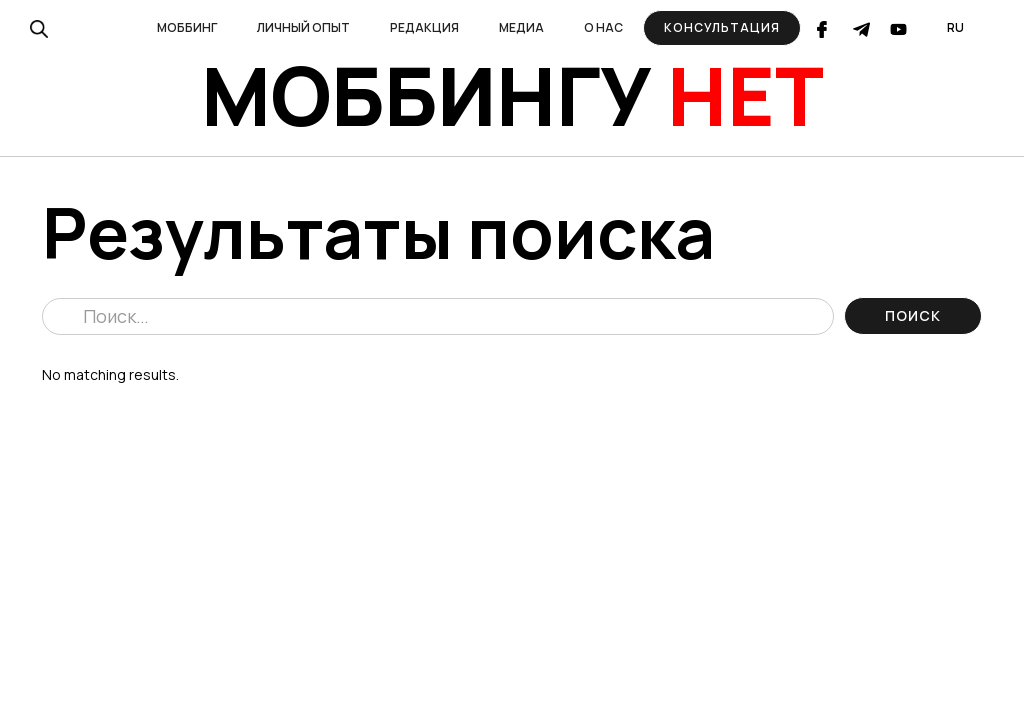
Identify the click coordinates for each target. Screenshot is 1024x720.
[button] (187, 28)
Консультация (722, 27)
